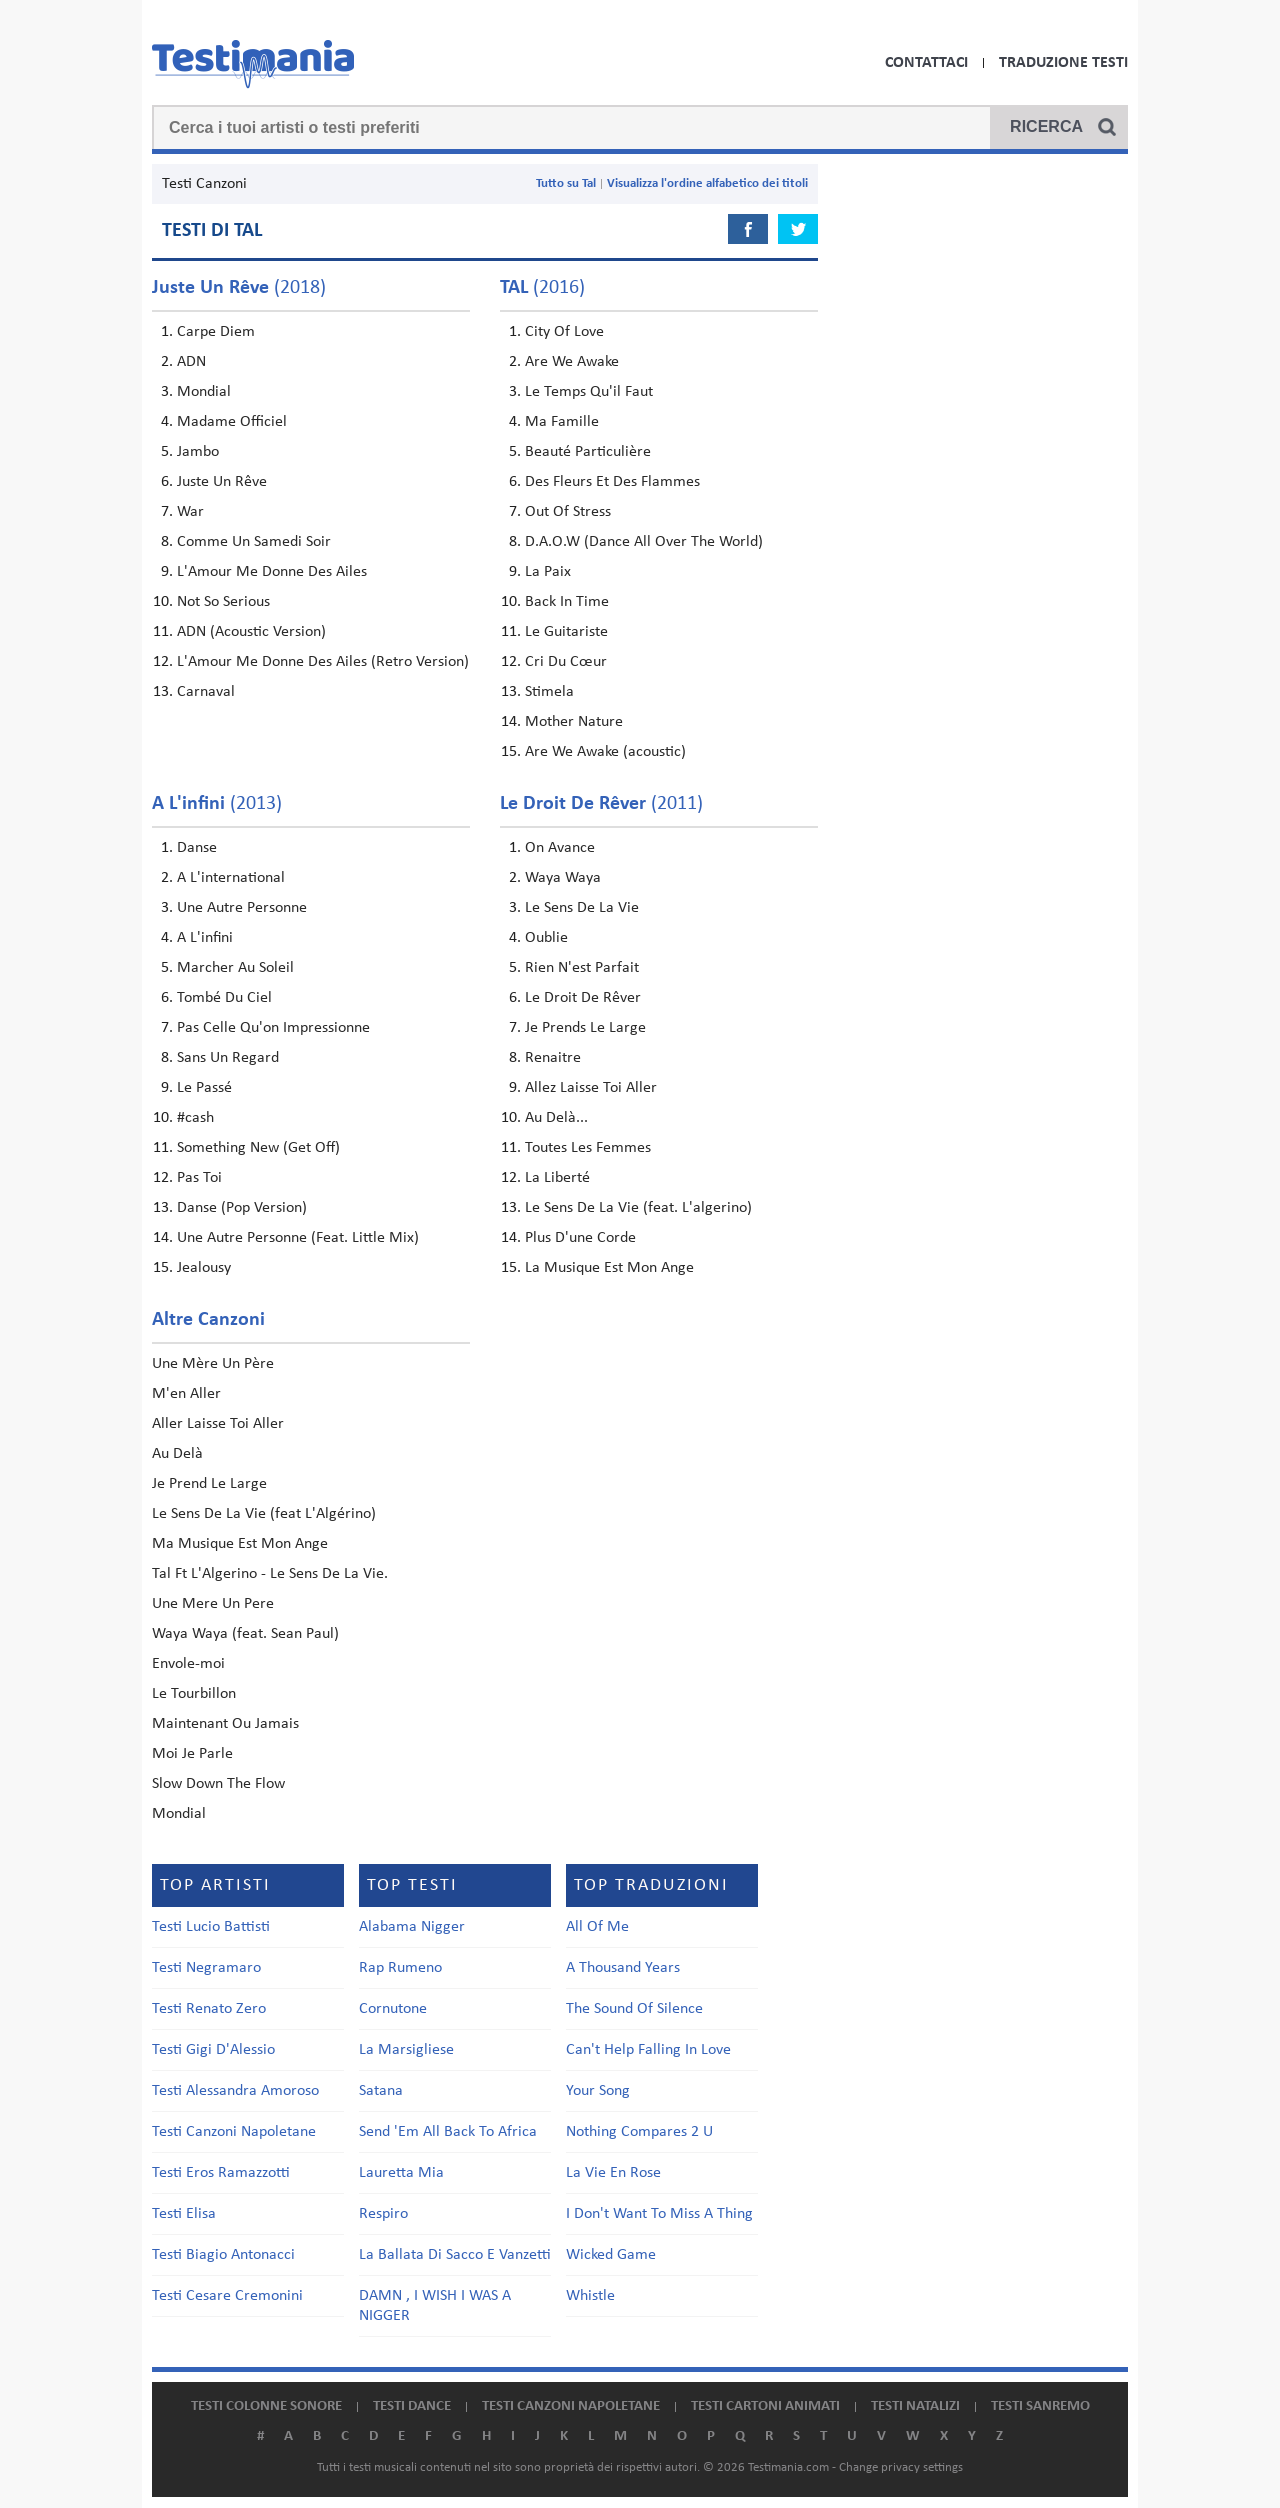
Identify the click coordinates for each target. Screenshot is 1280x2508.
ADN (191, 362)
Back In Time (567, 602)
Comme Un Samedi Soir (254, 542)
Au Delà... (556, 1118)
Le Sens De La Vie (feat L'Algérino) (264, 1514)
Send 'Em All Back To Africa (448, 2132)
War (190, 512)
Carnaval (206, 692)
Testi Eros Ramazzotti (221, 2173)
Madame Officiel (232, 422)
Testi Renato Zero (209, 2009)
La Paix (548, 572)
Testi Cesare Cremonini (227, 2296)
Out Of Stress (568, 512)
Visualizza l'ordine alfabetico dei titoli (707, 183)
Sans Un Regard (228, 1058)
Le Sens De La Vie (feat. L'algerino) (638, 1208)
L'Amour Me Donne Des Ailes (272, 572)
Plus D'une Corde (580, 1238)
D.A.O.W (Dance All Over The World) (644, 542)
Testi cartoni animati (765, 2406)
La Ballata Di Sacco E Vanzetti (455, 2255)
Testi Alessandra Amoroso (235, 2091)
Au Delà (177, 1454)
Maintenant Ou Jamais (225, 1724)
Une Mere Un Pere (213, 1604)
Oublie (546, 938)
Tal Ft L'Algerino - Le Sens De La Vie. (270, 1574)
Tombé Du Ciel (224, 998)
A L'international (231, 878)
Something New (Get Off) (258, 1148)
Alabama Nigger (412, 1927)
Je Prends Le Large (585, 1028)
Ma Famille (562, 422)
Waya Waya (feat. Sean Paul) (245, 1634)
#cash (195, 1118)
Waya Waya (563, 878)
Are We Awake (572, 362)
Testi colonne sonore (266, 2406)
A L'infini (205, 938)
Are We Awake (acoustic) (605, 752)
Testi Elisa (184, 2214)
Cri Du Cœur (566, 662)
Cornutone (393, 2009)
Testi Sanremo (1040, 2406)
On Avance (560, 848)
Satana (381, 2091)
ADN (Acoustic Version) (251, 632)
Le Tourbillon (194, 1694)
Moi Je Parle (192, 1754)
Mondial (204, 392)
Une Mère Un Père (213, 1364)
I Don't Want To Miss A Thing (659, 2214)
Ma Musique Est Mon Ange (240, 1544)
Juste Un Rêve (222, 482)
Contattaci (926, 63)
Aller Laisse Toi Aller (218, 1424)
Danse (197, 848)
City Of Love (564, 332)
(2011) (601, 804)
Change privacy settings (901, 2467)
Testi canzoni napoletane (571, 2406)
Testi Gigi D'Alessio (213, 2050)
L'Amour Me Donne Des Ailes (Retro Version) (323, 662)
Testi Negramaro (206, 1968)
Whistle (590, 2296)
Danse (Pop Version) (242, 1208)
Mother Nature (574, 722)
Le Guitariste (566, 632)
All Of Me (597, 1927)
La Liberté (557, 1178)
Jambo (198, 452)
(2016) (542, 288)
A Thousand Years (623, 1968)
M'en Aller (186, 1394)
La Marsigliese (406, 2050)
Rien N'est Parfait (582, 968)
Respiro (383, 2214)
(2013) (217, 804)
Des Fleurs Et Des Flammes (612, 482)
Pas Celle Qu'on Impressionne (273, 1028)
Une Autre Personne (242, 908)
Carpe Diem (216, 332)
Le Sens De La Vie (582, 908)
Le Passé (204, 1088)
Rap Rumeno (400, 1968)
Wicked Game (611, 2255)
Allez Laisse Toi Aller (591, 1088)
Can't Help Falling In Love (648, 2050)
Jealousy (204, 1268)
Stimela (549, 692)
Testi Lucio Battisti (211, 1927)
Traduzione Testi (1063, 63)
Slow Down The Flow (218, 1784)
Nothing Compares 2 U (639, 2132)
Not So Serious (223, 602)
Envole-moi (188, 1664)
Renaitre (553, 1058)
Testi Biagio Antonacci (223, 2255)
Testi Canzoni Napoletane (234, 2132)
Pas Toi (199, 1178)
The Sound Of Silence (634, 2009)
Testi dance (412, 2406)
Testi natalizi (915, 2406)
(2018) (239, 288)
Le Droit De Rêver (583, 998)
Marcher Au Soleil (235, 968)
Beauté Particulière (588, 452)
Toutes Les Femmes (588, 1148)
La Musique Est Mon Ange (609, 1268)
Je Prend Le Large (209, 1484)
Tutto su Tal (566, 183)
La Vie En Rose (613, 2173)
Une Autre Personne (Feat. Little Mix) (298, 1238)
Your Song (598, 2091)
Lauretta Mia (401, 2173)
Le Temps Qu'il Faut (589, 392)
